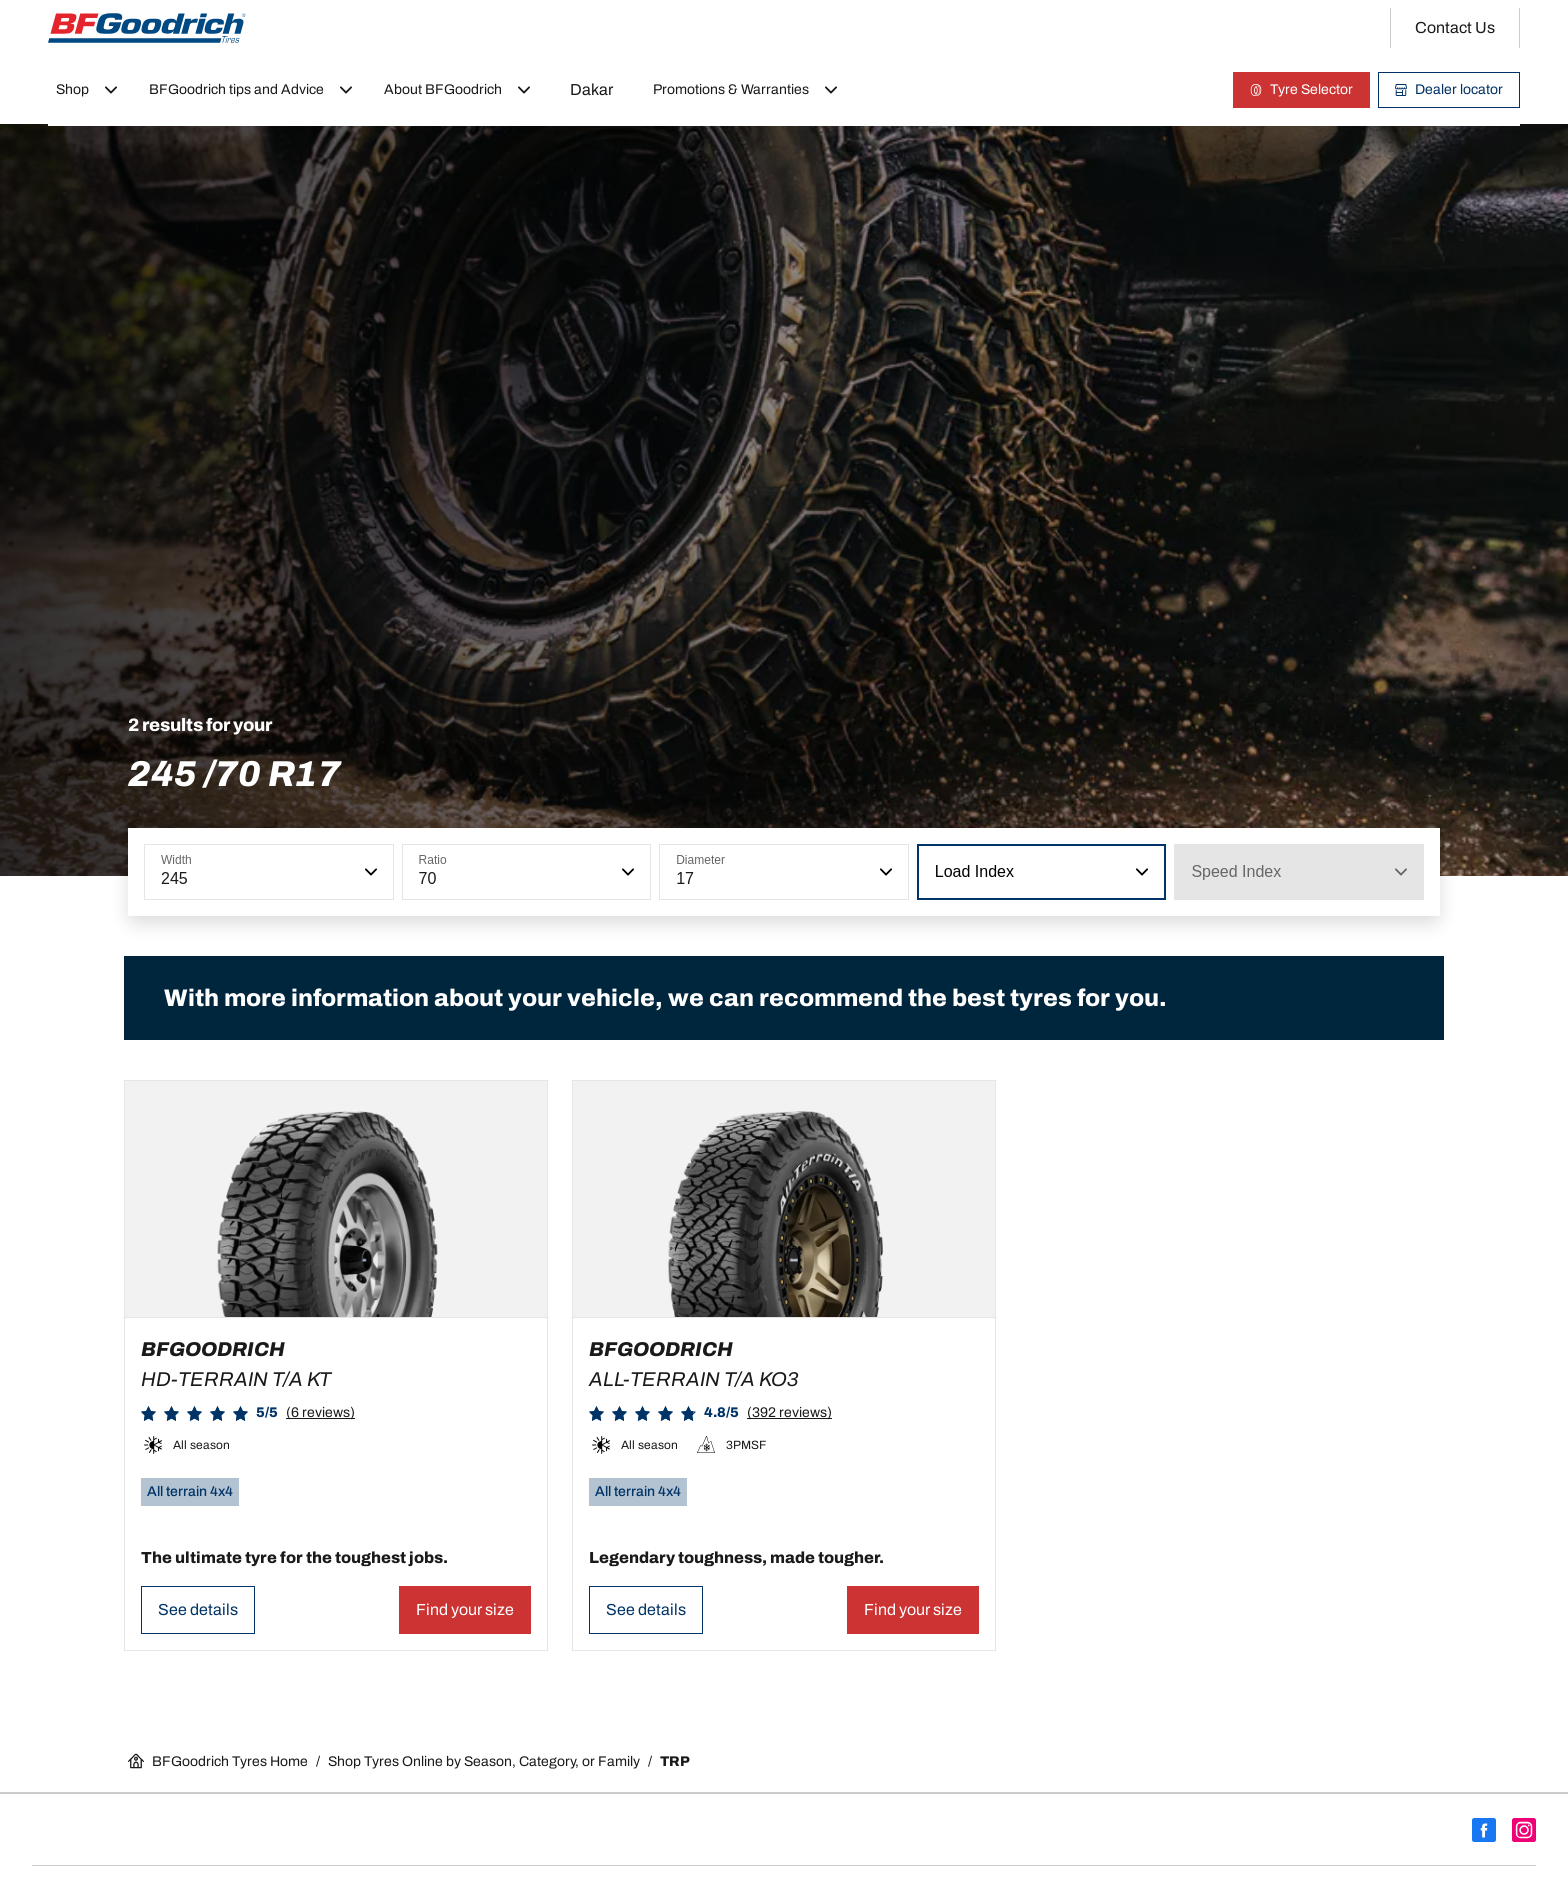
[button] (369, 872)
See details (198, 1609)
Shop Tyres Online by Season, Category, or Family (484, 1761)
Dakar (591, 89)
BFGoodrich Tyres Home (218, 1761)
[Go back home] (147, 28)
